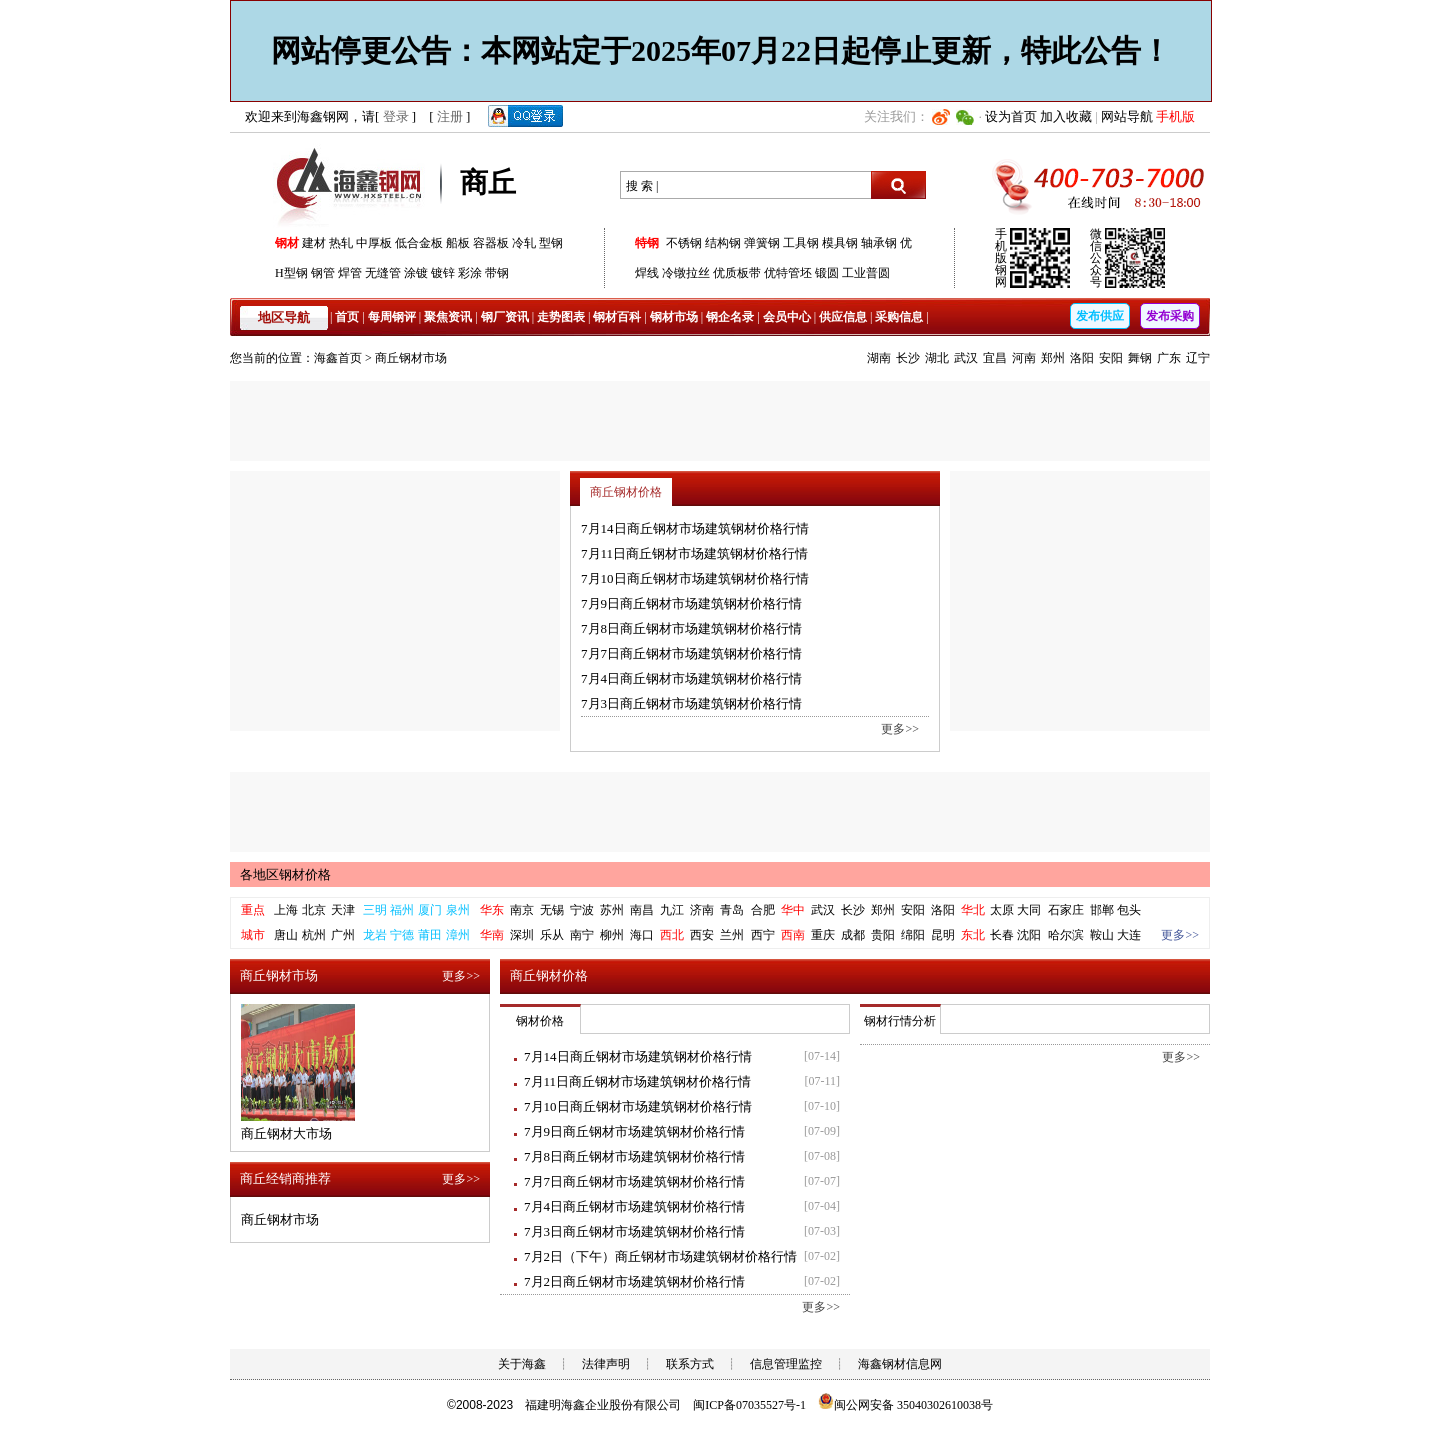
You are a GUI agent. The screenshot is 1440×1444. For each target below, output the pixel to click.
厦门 (430, 910)
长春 (1002, 935)
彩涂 (470, 273)
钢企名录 (730, 317)
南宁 (582, 935)
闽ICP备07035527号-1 (749, 1405)
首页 (347, 317)
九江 (672, 910)
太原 (1002, 910)
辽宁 (1198, 358)
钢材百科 (617, 317)
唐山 (286, 935)
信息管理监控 (786, 1364)
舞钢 (1140, 358)
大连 (1129, 935)
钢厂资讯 (505, 317)
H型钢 (291, 273)
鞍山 (1102, 935)
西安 (702, 935)
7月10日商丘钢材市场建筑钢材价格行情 (695, 578)
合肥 (763, 910)
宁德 (402, 935)
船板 (458, 243)
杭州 (314, 935)
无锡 (552, 910)
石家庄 (1066, 910)
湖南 (879, 358)
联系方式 (690, 1364)
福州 (402, 910)
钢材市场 (674, 317)
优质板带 (737, 273)
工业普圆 (866, 273)
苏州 (612, 910)
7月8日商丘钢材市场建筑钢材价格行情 (691, 628)
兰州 (732, 935)
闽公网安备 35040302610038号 (905, 1405)
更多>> (900, 729)
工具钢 (801, 243)
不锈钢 (684, 243)
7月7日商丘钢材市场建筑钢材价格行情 (691, 653)
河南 (1024, 358)
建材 (314, 243)
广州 (343, 935)
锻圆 (827, 273)
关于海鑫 (522, 1364)
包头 (1129, 910)
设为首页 (1011, 116)
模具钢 (840, 243)
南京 (522, 910)
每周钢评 (392, 317)
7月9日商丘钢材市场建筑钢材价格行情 (691, 603)
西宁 (763, 935)
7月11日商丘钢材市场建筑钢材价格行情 (694, 553)
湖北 (937, 358)
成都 (853, 935)
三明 (375, 910)
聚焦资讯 (448, 317)
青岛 (732, 910)
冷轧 (524, 243)
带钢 (497, 273)
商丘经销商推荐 (285, 1178)
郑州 (1053, 358)
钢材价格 (540, 1021)
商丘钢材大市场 (286, 1133)
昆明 (943, 935)
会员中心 (787, 317)
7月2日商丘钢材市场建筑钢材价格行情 (634, 1281)
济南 (702, 910)
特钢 (647, 243)
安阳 (1111, 358)
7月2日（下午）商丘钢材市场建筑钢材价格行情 (660, 1256)
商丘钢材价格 (626, 492)
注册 (450, 116)
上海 (286, 910)
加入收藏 (1066, 116)
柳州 (612, 935)
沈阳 (1029, 935)
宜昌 (995, 358)
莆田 (430, 935)
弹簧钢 (762, 243)
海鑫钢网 (352, 185)
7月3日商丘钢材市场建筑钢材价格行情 (691, 703)
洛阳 (1082, 358)
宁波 (582, 910)
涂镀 (416, 273)
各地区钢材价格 (285, 874)
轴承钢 (879, 243)
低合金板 (419, 243)
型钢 (551, 243)
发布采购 (1170, 316)
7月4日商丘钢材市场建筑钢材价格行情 (691, 678)
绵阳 (913, 935)
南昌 (642, 910)
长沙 (908, 358)
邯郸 (1102, 910)
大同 (1029, 910)
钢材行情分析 (900, 1021)
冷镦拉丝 (686, 273)
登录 (396, 116)
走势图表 (561, 317)
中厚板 (374, 243)
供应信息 (843, 317)
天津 (343, 910)
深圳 (522, 935)
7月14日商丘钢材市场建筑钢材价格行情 (695, 528)
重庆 (823, 935)
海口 (642, 935)
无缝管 (383, 273)
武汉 (966, 358)
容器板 (491, 243)
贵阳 (883, 935)
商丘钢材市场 (411, 358)
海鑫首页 (338, 358)
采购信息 (899, 317)
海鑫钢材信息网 (900, 1364)
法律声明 (606, 1364)
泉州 (458, 910)
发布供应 (1100, 316)
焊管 (350, 273)
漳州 (458, 935)
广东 (1169, 358)
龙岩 (375, 935)
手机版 (1175, 116)
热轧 (341, 243)
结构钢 (723, 243)
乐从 (552, 935)
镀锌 (443, 273)
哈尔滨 (1066, 935)
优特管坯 (788, 273)
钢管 (323, 273)
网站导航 (1127, 116)
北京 (314, 910)
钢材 (287, 243)
